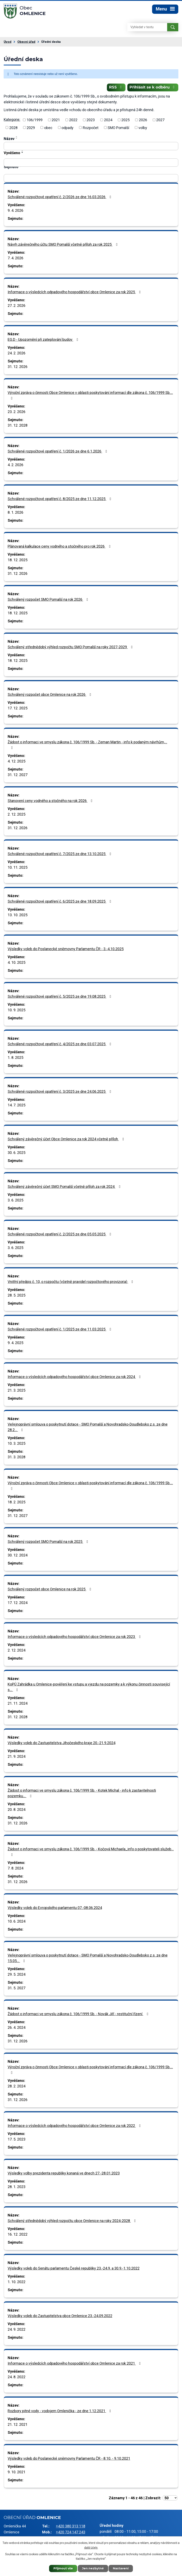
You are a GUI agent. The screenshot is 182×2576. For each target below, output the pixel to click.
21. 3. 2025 (16, 1390)
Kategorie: (12, 119)
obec (48, 128)
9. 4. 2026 (15, 210)
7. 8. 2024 (15, 1868)
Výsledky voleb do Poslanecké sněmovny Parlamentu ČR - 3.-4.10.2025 (66, 949)
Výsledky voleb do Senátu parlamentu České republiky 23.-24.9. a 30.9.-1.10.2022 (73, 2268)
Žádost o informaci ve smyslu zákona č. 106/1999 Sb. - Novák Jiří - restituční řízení (79, 2014)
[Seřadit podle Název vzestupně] (16, 137)
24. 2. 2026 (16, 353)
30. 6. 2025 (16, 1153)
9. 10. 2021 (16, 2472)
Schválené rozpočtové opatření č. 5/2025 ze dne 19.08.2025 (60, 996)
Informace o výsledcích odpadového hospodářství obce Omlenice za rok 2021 (75, 2363)
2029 (31, 128)
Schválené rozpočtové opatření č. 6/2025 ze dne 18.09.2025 (60, 901)
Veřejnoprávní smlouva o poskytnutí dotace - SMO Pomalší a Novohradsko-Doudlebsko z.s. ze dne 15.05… (88, 1958)
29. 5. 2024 (16, 1974)
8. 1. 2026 (15, 512)
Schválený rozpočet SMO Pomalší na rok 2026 (49, 599)
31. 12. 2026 (17, 367)
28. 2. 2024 (16, 2086)
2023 (90, 120)
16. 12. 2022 (17, 2234)
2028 (13, 128)
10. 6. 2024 (16, 1921)
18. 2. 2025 (16, 1502)
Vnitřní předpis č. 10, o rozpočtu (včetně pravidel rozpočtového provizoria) (71, 1282)
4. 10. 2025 (16, 962)
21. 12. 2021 (17, 2424)
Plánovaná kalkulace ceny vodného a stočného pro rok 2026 (60, 546)
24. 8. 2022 (16, 2377)
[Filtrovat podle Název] (91, 146)
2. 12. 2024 (16, 1650)
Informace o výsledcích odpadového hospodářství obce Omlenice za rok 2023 (75, 1637)
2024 (108, 120)
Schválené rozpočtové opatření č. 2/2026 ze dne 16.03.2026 (60, 197)
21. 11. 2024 (17, 1703)
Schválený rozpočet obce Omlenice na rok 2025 (50, 1589)
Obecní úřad (26, 42)
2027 (160, 120)
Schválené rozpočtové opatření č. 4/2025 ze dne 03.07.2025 (60, 1044)
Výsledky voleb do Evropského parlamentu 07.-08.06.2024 (55, 1908)
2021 (56, 120)
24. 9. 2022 (16, 2329)
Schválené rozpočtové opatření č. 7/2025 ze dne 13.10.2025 (60, 854)
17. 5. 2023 (16, 2139)
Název (9, 139)
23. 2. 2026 (16, 412)
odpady (67, 128)
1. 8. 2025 (15, 1058)
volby (142, 128)
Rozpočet (90, 128)
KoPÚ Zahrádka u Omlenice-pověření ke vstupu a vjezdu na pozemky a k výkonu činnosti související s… (89, 1687)
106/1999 (35, 120)
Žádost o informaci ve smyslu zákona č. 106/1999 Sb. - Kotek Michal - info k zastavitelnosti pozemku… (82, 1793)
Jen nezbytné (93, 2568)
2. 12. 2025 (16, 814)
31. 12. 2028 (17, 425)
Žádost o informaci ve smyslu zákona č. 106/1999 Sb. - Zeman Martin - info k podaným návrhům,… (87, 745)
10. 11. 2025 (17, 867)
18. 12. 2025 (17, 560)
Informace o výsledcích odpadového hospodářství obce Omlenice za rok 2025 (75, 292)
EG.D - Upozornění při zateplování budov (44, 340)
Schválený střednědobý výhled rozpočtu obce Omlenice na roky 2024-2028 (72, 2221)
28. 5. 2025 (16, 1295)
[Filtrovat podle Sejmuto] (91, 178)
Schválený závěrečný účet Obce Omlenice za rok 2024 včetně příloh (66, 1139)
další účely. (91, 2547)
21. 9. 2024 (16, 1756)
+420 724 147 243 (70, 2532)
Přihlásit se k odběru (152, 87)
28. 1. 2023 (16, 2187)
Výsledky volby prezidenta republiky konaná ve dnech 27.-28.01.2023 (64, 2173)
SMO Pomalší (118, 128)
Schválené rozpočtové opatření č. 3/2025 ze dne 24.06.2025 (60, 1092)
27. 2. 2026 (16, 306)
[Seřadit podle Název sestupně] (16, 138)
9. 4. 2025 (15, 1343)
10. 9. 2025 (16, 1010)
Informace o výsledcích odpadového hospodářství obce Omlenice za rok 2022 (75, 2126)
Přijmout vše (63, 2568)
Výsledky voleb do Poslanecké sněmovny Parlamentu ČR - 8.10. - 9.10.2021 (69, 2458)
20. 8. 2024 (16, 1810)
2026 (143, 120)
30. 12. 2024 (17, 1555)
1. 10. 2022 (16, 2282)
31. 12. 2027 (17, 775)
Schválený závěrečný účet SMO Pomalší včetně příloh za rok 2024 (65, 1187)
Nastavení (121, 2568)
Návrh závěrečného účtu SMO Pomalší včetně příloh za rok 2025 (63, 244)
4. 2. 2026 (15, 465)
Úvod (7, 42)
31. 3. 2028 (16, 1457)
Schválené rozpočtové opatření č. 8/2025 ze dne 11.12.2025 (60, 499)
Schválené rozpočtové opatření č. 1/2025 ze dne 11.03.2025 (60, 1329)
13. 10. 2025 (17, 915)
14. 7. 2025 (16, 1105)
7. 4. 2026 (15, 258)
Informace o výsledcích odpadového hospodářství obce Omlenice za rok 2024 (75, 1377)
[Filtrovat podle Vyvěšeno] (91, 162)
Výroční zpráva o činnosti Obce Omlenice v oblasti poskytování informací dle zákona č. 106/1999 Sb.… (90, 395)
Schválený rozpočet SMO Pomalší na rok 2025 (49, 1542)
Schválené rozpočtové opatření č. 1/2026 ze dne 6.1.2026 (58, 451)
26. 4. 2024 (16, 2027)
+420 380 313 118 (70, 2526)
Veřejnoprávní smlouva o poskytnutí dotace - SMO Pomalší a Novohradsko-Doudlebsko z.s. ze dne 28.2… (88, 1427)
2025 (125, 120)
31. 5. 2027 (16, 1988)
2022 (73, 120)
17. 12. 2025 (17, 708)
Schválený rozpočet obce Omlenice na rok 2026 (50, 695)
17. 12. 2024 (17, 1603)
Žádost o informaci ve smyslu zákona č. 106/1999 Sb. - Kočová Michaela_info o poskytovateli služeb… (91, 1852)
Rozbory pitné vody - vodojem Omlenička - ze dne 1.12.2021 (60, 2411)
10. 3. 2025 (16, 1443)
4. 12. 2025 (16, 761)
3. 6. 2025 (15, 1200)
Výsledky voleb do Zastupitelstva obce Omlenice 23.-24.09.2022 (60, 2316)
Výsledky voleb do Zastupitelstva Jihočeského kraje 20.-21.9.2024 (61, 1743)
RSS (116, 87)
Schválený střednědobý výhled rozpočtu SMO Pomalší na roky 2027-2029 (71, 647)
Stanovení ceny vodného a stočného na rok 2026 (51, 801)
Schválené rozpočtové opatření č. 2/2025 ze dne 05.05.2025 (60, 1234)
